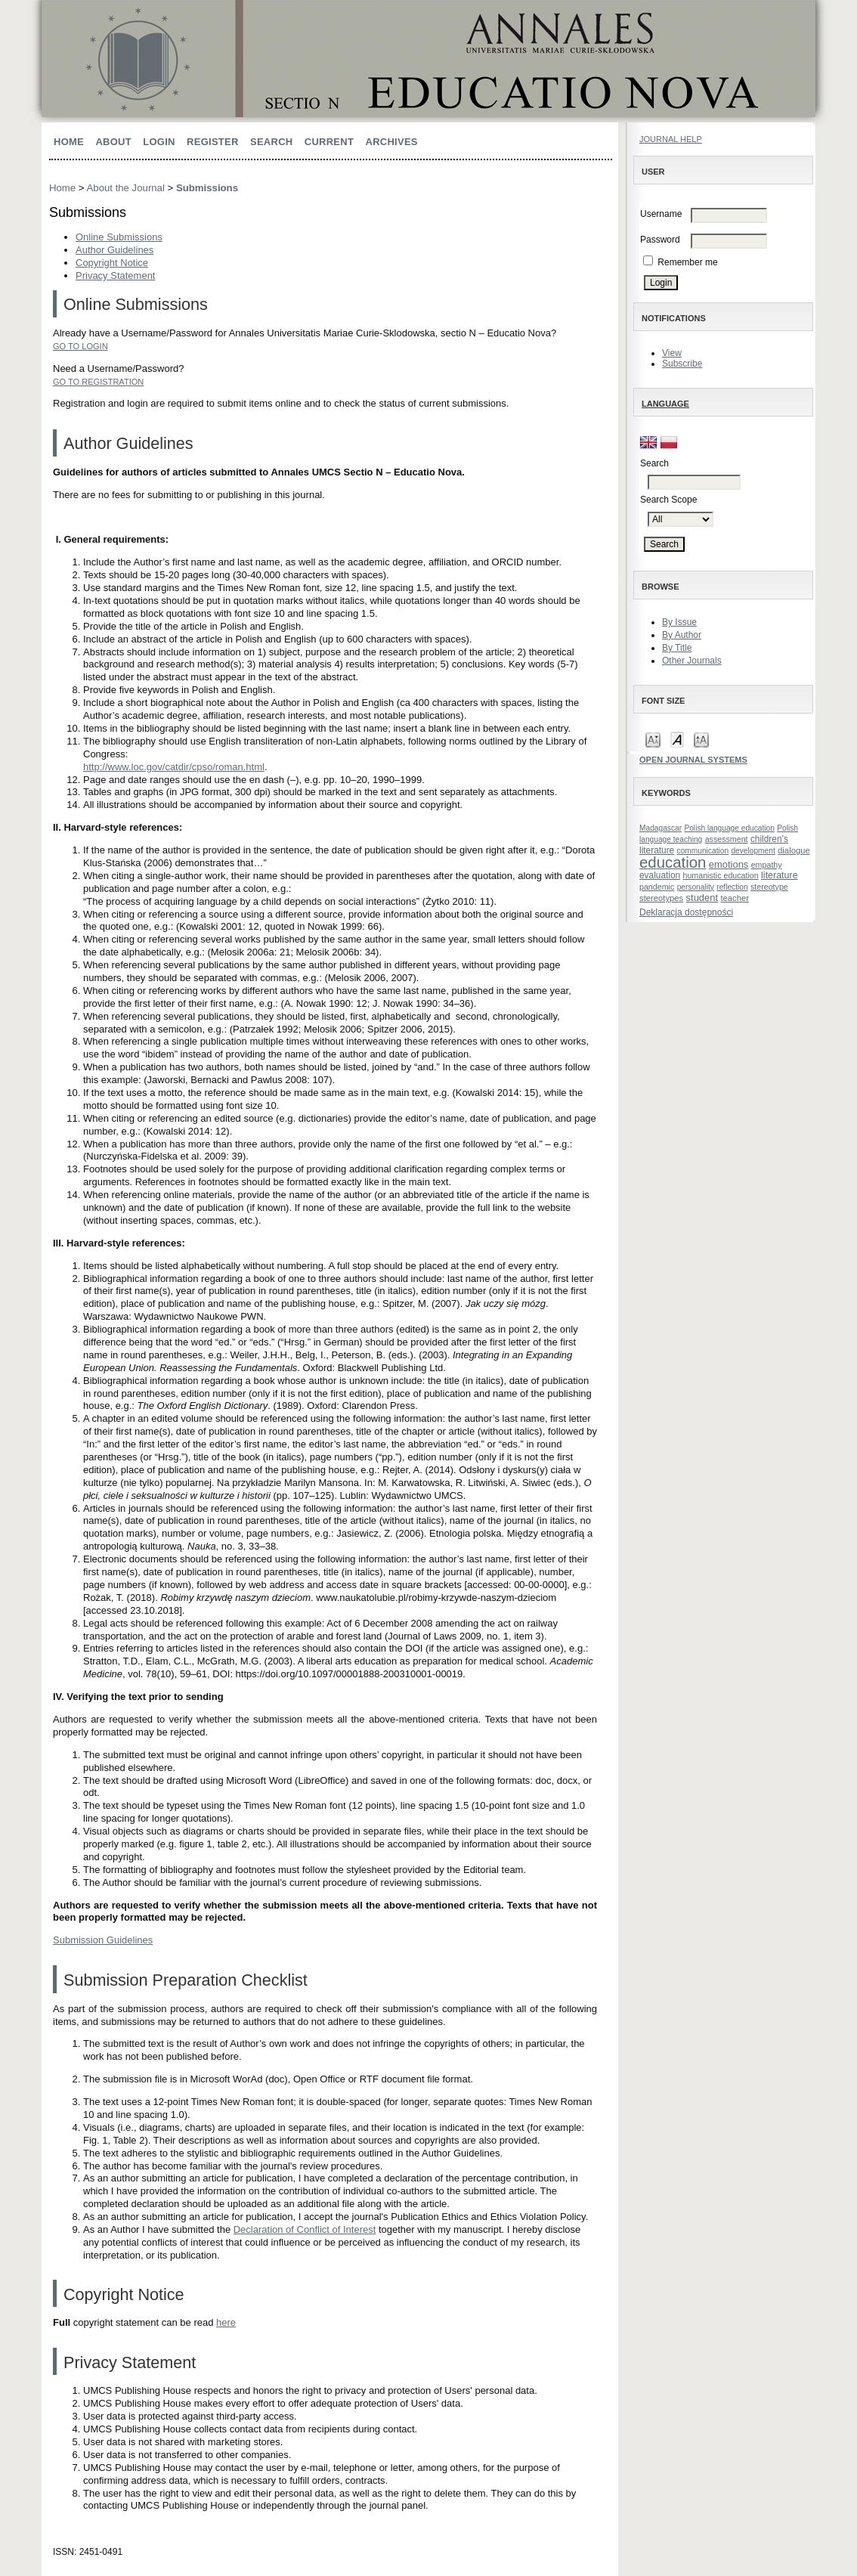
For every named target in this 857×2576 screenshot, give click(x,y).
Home (69, 141)
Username (661, 214)
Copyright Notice (112, 262)
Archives (392, 141)
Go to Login (80, 346)
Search (271, 141)
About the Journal (126, 188)
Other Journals (692, 660)
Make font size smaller (653, 739)
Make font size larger (701, 739)
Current (329, 141)
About (113, 141)
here (226, 2322)
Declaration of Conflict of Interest (305, 2229)
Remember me (687, 262)
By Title (676, 647)
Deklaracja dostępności (686, 912)
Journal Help (670, 139)
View (672, 353)
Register (213, 141)
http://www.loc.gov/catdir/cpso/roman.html (174, 766)
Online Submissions (119, 237)
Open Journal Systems (693, 759)
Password (660, 239)
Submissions (207, 188)
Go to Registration (98, 381)
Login (159, 141)
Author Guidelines (114, 249)
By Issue (679, 622)
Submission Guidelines (103, 1940)
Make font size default (677, 739)
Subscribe (682, 363)
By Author (681, 635)
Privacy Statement (116, 275)
